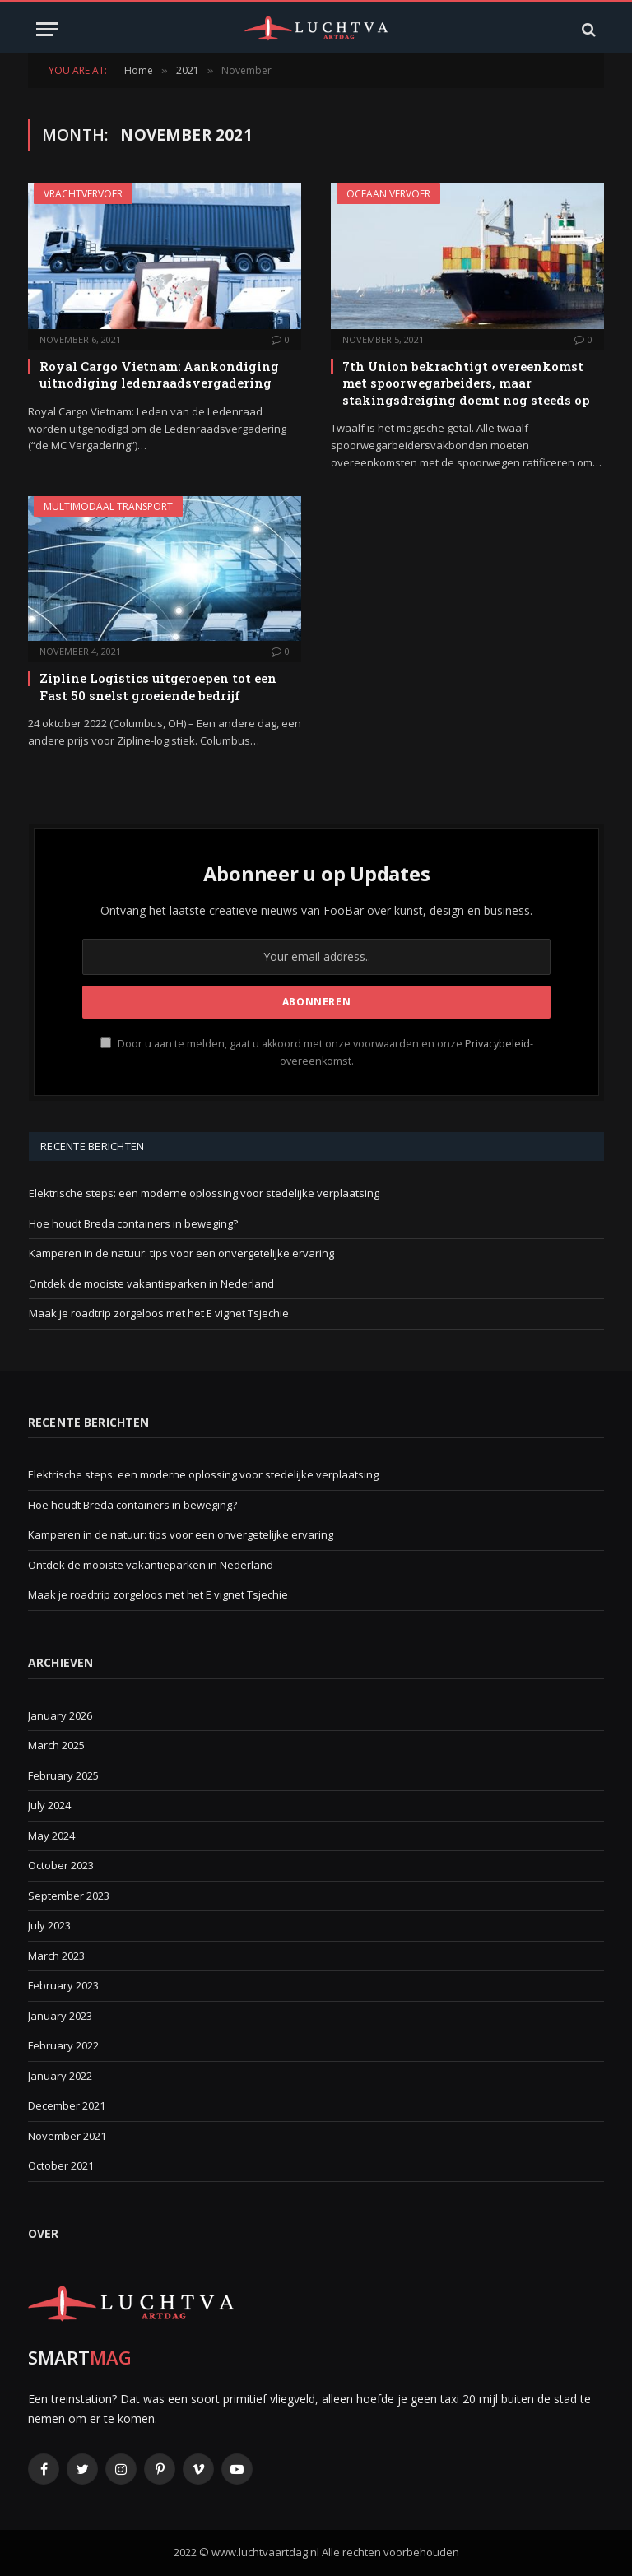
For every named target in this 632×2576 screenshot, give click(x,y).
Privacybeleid (497, 1044)
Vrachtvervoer (83, 194)
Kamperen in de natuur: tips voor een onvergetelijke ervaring (181, 1253)
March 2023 (56, 1955)
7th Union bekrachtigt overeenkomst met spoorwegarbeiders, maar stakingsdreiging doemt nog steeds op (466, 383)
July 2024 (49, 1805)
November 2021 (67, 2135)
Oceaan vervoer (388, 194)
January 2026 (60, 1715)
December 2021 (66, 2105)
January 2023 (60, 2015)
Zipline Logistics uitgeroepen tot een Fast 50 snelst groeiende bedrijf (158, 686)
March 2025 (56, 1745)
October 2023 (61, 1865)
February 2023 (63, 1985)
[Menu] (47, 29)
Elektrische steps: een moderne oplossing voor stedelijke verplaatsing (204, 1193)
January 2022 (60, 2075)
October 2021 (61, 2165)
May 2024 (51, 1835)
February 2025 (63, 1775)
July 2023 (49, 1925)
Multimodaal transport (108, 506)
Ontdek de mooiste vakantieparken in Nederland (151, 1283)
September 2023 (68, 1895)
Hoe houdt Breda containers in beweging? (133, 1223)
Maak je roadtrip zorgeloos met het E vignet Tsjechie (159, 1313)
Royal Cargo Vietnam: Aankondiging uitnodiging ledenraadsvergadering (159, 374)
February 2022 (63, 2045)
